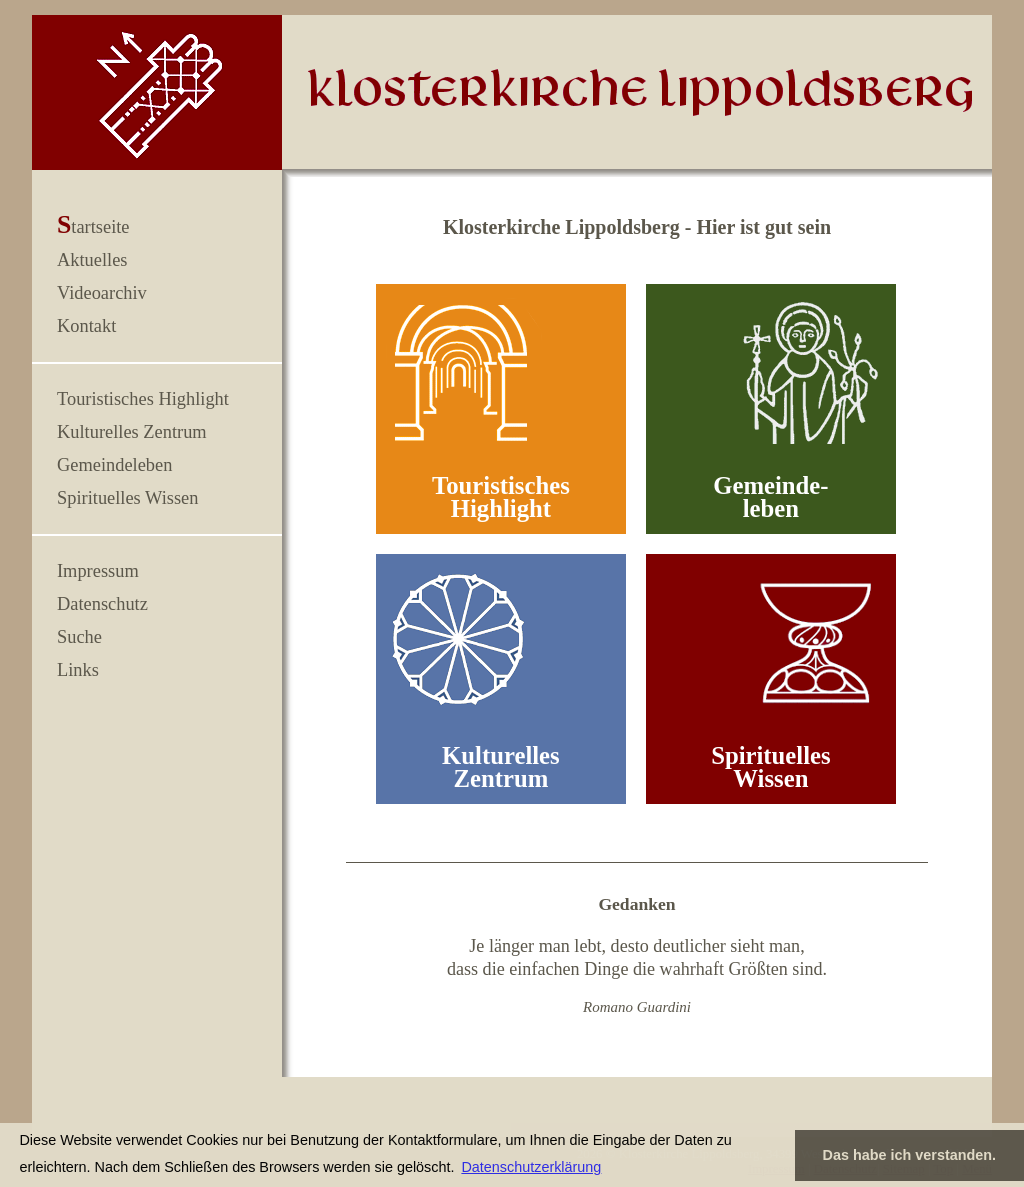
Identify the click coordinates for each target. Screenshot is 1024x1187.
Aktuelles (92, 260)
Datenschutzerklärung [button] (531, 1167)
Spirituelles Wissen (127, 498)
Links (78, 670)
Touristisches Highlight (143, 399)
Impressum (98, 571)
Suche (79, 637)
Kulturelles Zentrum (132, 432)
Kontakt (86, 326)
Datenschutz (102, 604)
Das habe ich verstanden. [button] (910, 1155)
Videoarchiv (102, 293)
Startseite (93, 227)
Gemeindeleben (114, 465)
